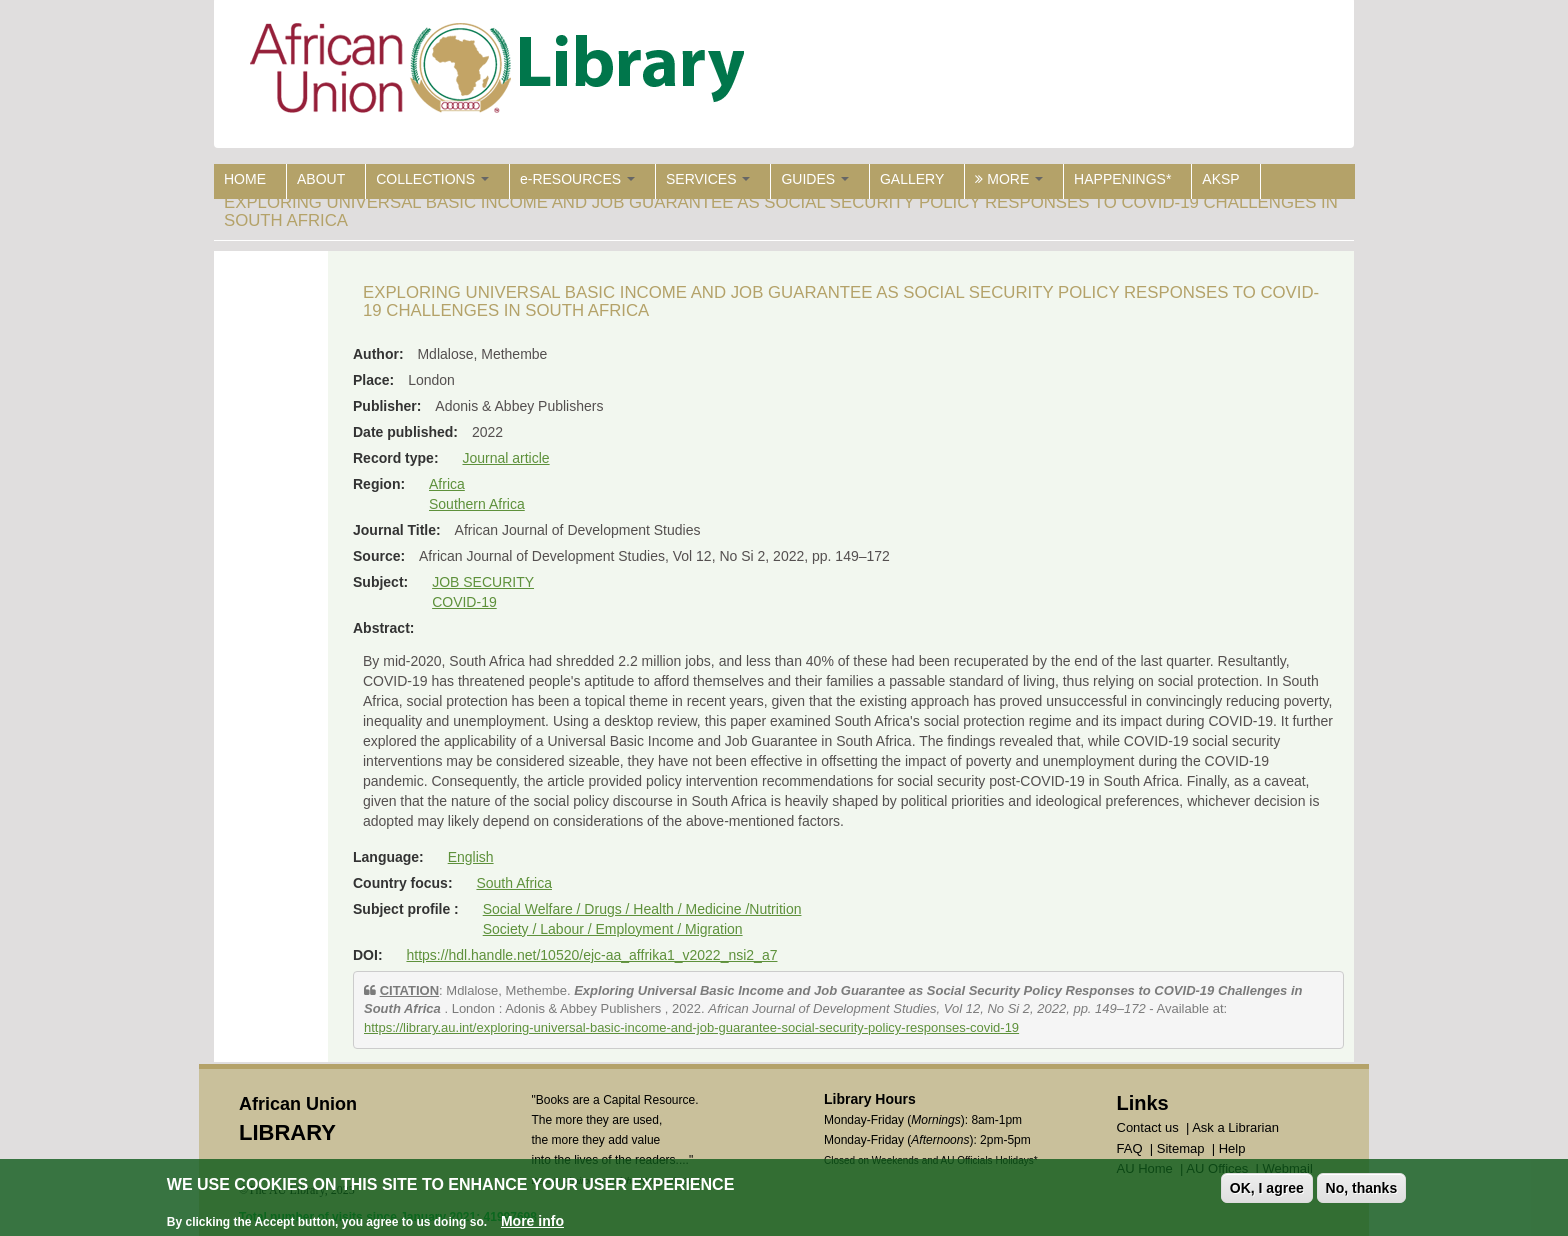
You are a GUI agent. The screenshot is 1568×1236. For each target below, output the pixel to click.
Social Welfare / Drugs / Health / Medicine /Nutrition (642, 909)
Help (1232, 1148)
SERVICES (708, 179)
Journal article (505, 458)
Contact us (1148, 1127)
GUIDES (815, 179)
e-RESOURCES (577, 179)
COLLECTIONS (432, 179)
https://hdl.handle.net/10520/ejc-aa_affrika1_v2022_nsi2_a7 (591, 955)
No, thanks (1362, 1188)
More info (532, 1221)
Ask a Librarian (1235, 1127)
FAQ (1130, 1148)
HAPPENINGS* (1122, 179)
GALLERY (912, 179)
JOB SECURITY (483, 582)
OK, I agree (1267, 1188)
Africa (447, 484)
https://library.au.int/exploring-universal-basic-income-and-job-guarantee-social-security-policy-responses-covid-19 (691, 1027)
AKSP (1220, 179)
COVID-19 (464, 602)
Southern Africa (477, 504)
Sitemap (1181, 1148)
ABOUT (321, 179)
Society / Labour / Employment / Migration (613, 929)
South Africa (514, 883)
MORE (1009, 179)
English (471, 857)
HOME (245, 179)
